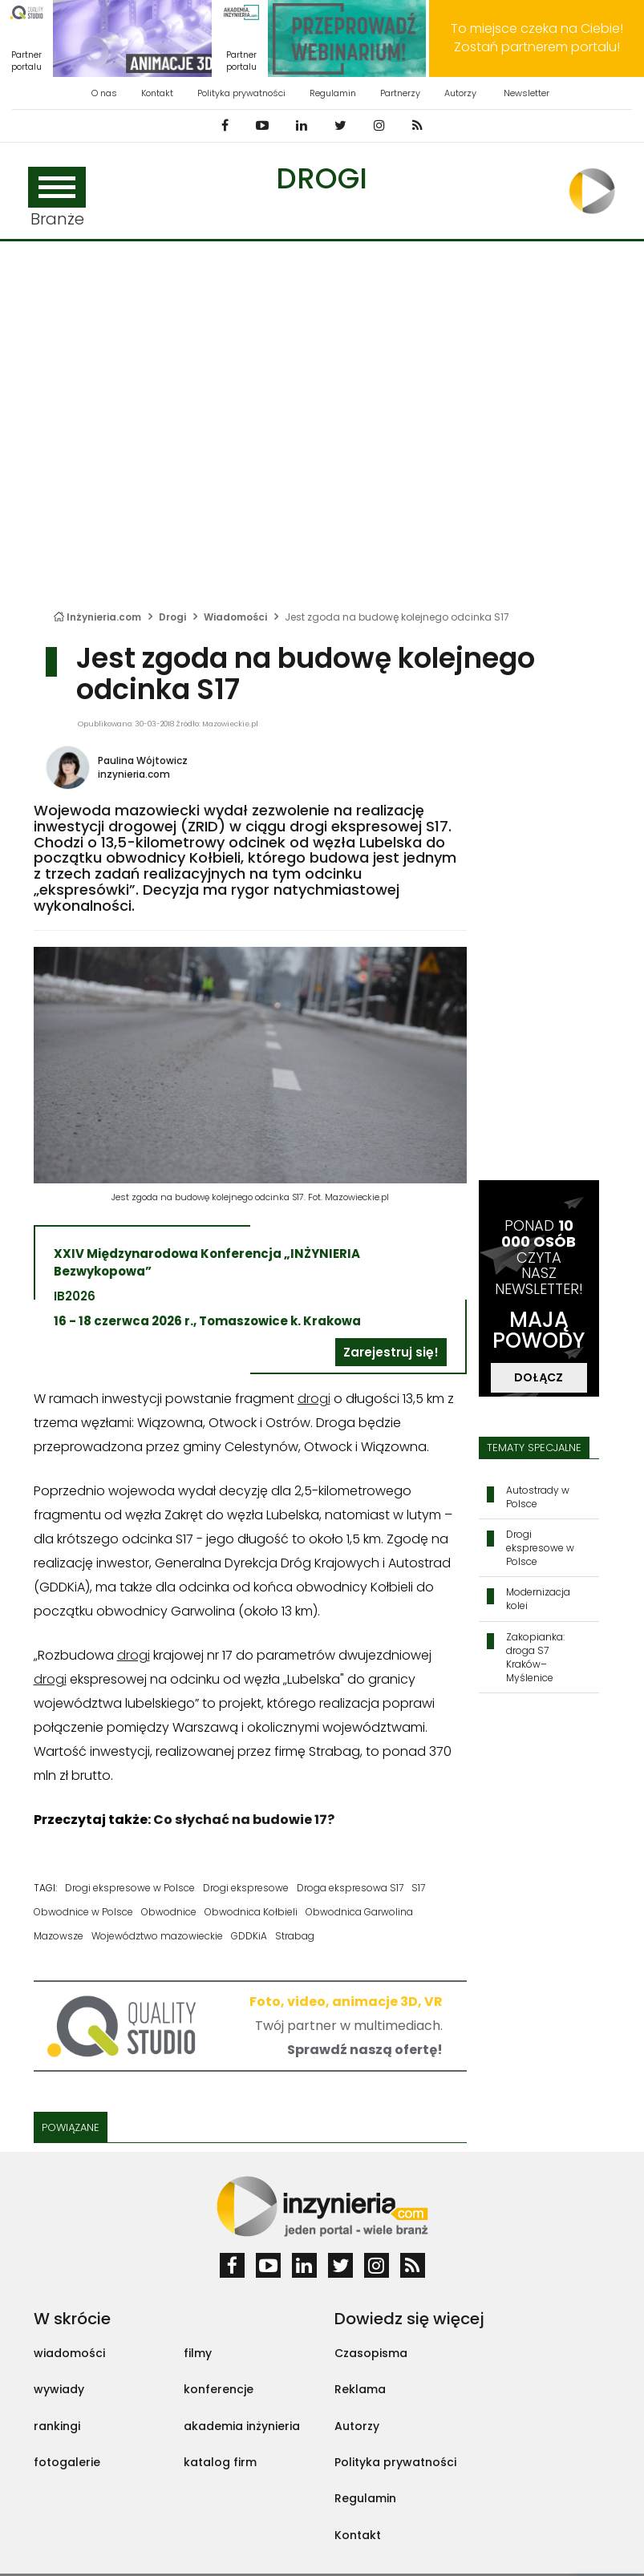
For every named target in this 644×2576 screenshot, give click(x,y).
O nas (104, 93)
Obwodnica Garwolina (359, 1912)
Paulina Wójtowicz (143, 760)
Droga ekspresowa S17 (350, 1888)
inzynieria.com (134, 774)
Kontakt (157, 93)
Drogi (321, 178)
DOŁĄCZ (538, 1377)
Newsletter (526, 93)
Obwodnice (168, 1912)
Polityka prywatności (241, 93)
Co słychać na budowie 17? (243, 1819)
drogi (314, 1398)
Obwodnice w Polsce (83, 1912)
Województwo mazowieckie (157, 1936)
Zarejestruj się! (391, 1352)
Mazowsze (58, 1936)
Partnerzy (400, 93)
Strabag (294, 1936)
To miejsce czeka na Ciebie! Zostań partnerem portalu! (537, 37)
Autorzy (460, 93)
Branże (57, 198)
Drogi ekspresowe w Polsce (130, 1888)
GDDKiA (249, 1936)
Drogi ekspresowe (246, 1888)
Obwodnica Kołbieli (251, 1912)
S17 (418, 1888)
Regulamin (333, 93)
